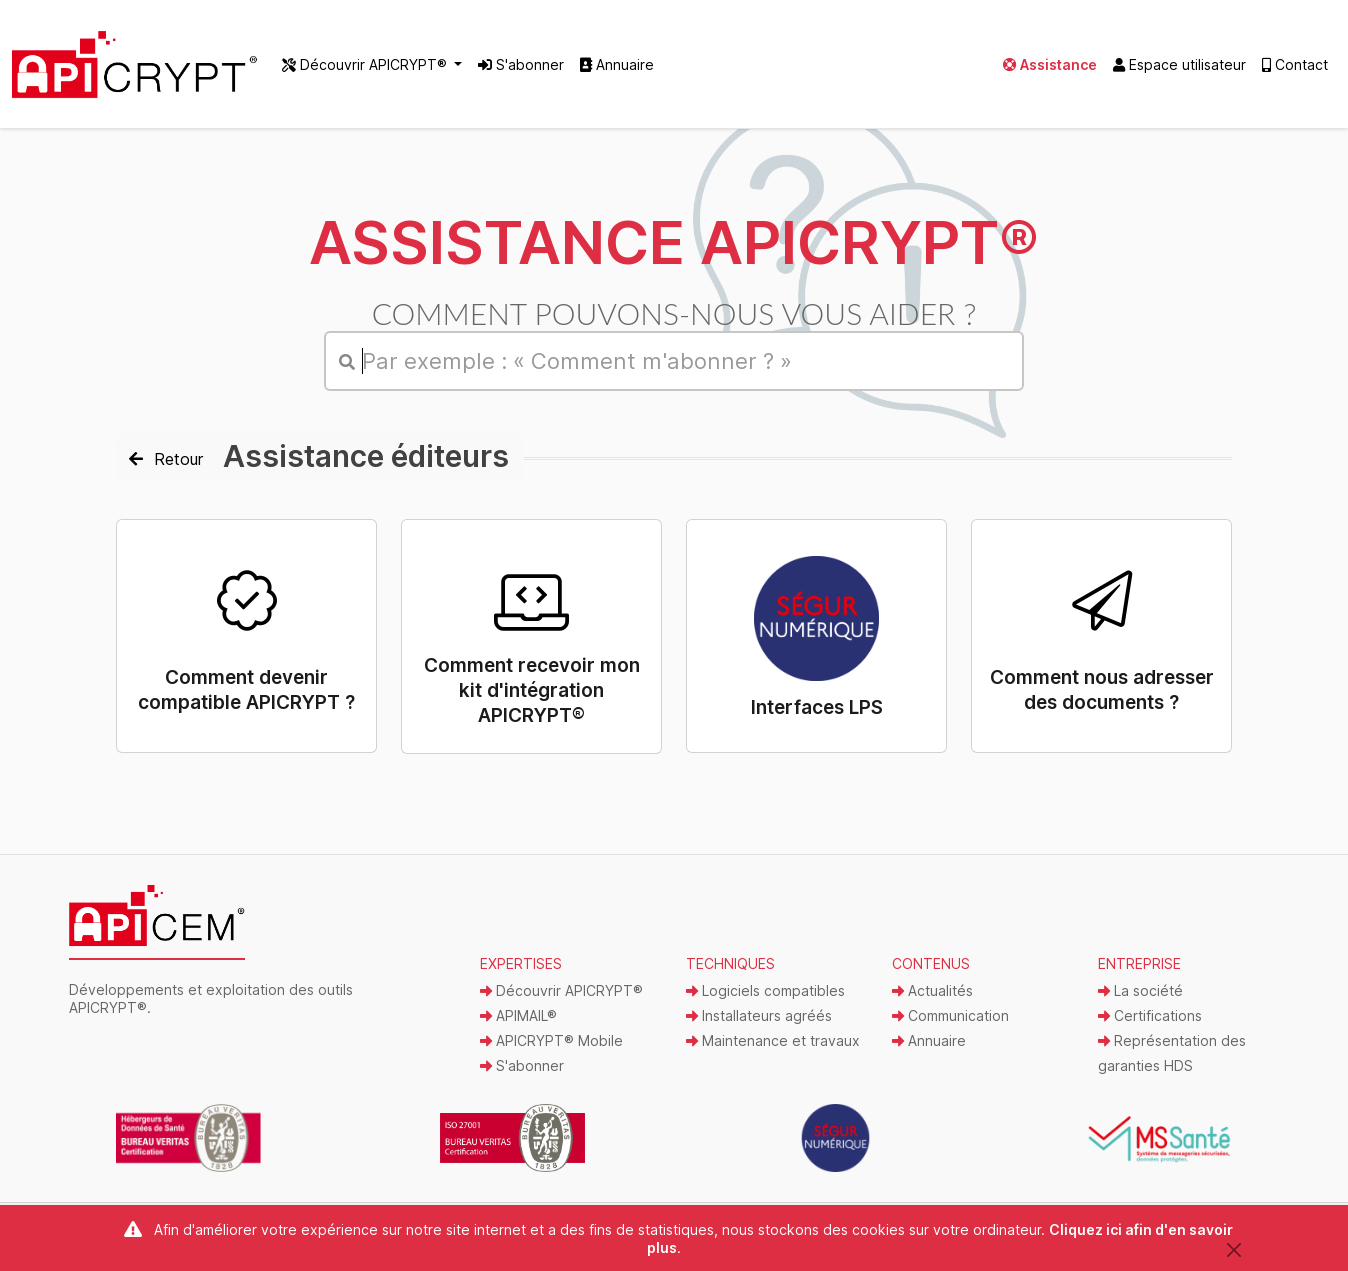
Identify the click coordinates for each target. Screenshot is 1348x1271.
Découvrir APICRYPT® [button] (366, 64)
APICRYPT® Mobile (551, 1040)
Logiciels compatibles (765, 990)
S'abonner (521, 64)
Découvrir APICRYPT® (561, 990)
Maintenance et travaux (773, 1040)
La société (1140, 990)
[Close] (1233, 1249)
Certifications (1150, 1015)
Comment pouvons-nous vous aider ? (674, 313)
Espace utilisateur (1179, 64)
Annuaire (617, 64)
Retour (166, 459)
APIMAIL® (518, 1015)
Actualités (932, 990)
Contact (1295, 64)
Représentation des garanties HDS (1172, 1053)
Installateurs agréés (759, 1015)
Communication (950, 1015)
